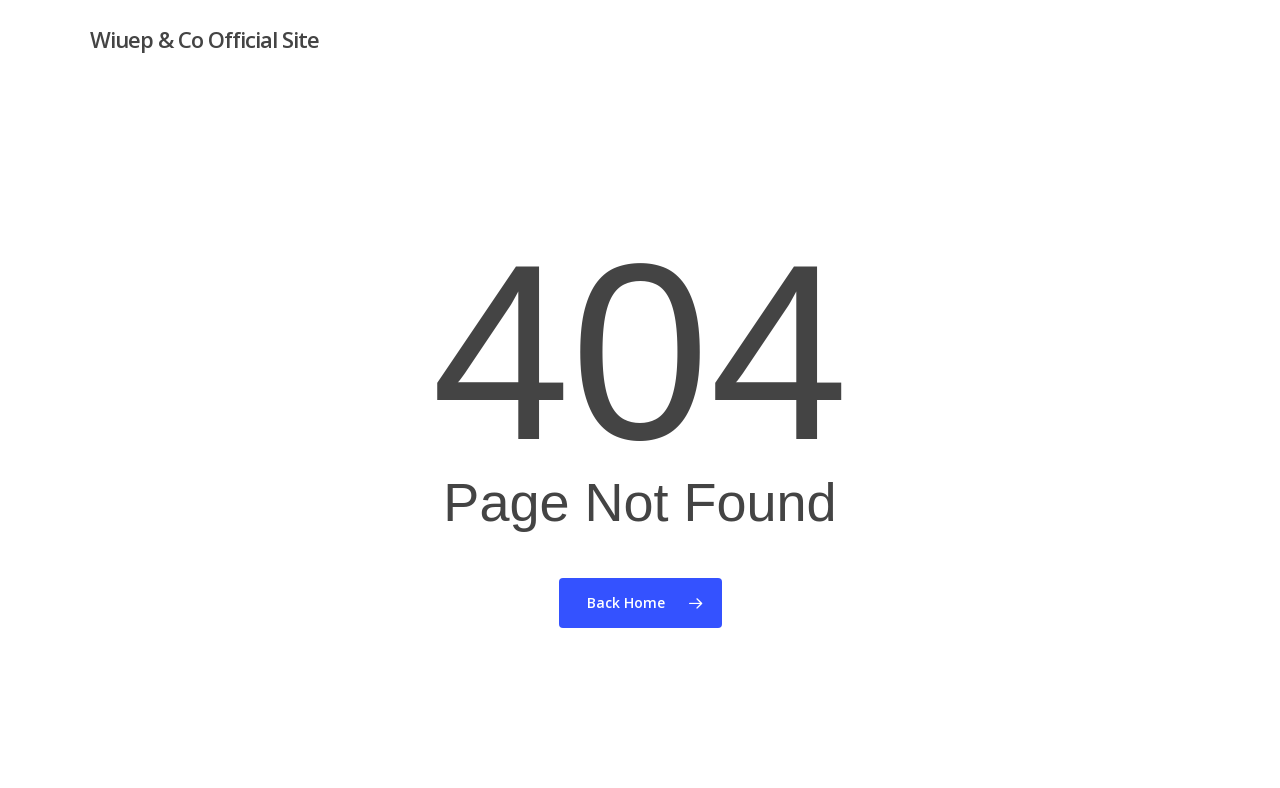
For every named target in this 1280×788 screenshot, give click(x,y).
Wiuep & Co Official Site (204, 39)
